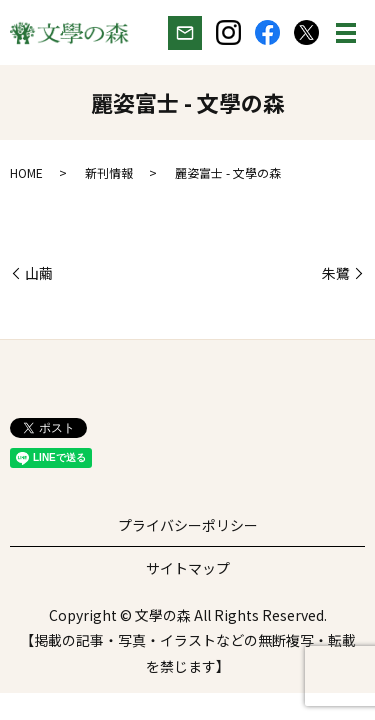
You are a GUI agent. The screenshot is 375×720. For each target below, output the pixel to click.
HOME (26, 172)
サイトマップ (188, 568)
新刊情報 (109, 172)
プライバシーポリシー (188, 525)
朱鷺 (336, 273)
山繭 (39, 273)
